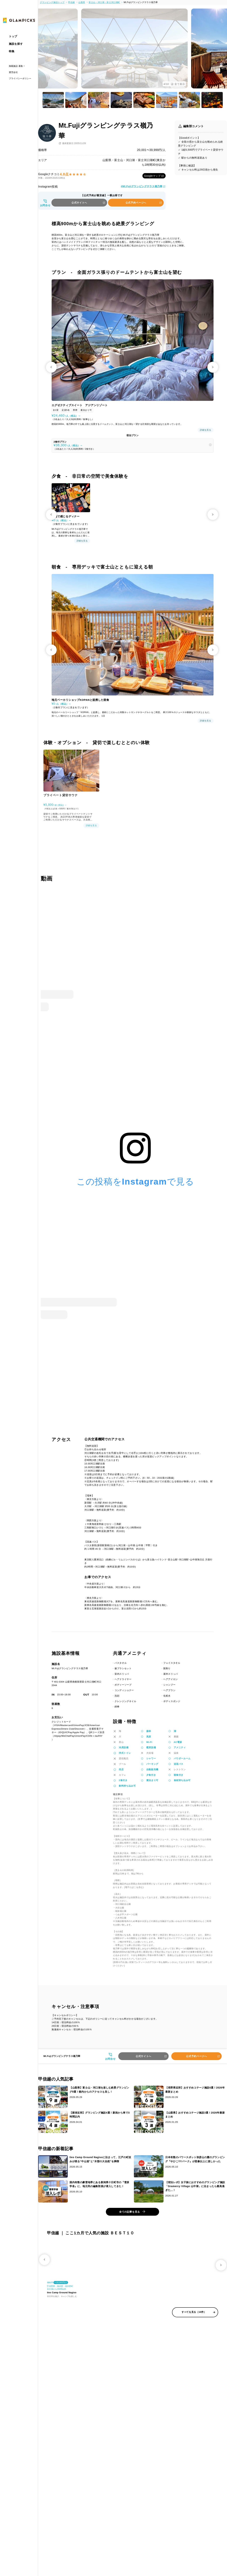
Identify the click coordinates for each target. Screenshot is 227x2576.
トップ (13, 36)
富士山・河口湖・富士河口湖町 (104, 2)
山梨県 (81, 2)
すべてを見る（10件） (194, 2312)
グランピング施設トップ (52, 2)
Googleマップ (152, 175)
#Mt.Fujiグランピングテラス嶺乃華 (141, 186)
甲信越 (71, 2)
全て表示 (180, 84)
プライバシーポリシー (20, 78)
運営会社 (13, 72)
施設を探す (16, 43)
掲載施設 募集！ (17, 66)
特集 (11, 51)
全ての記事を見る (129, 2211)
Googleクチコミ (49, 174)
